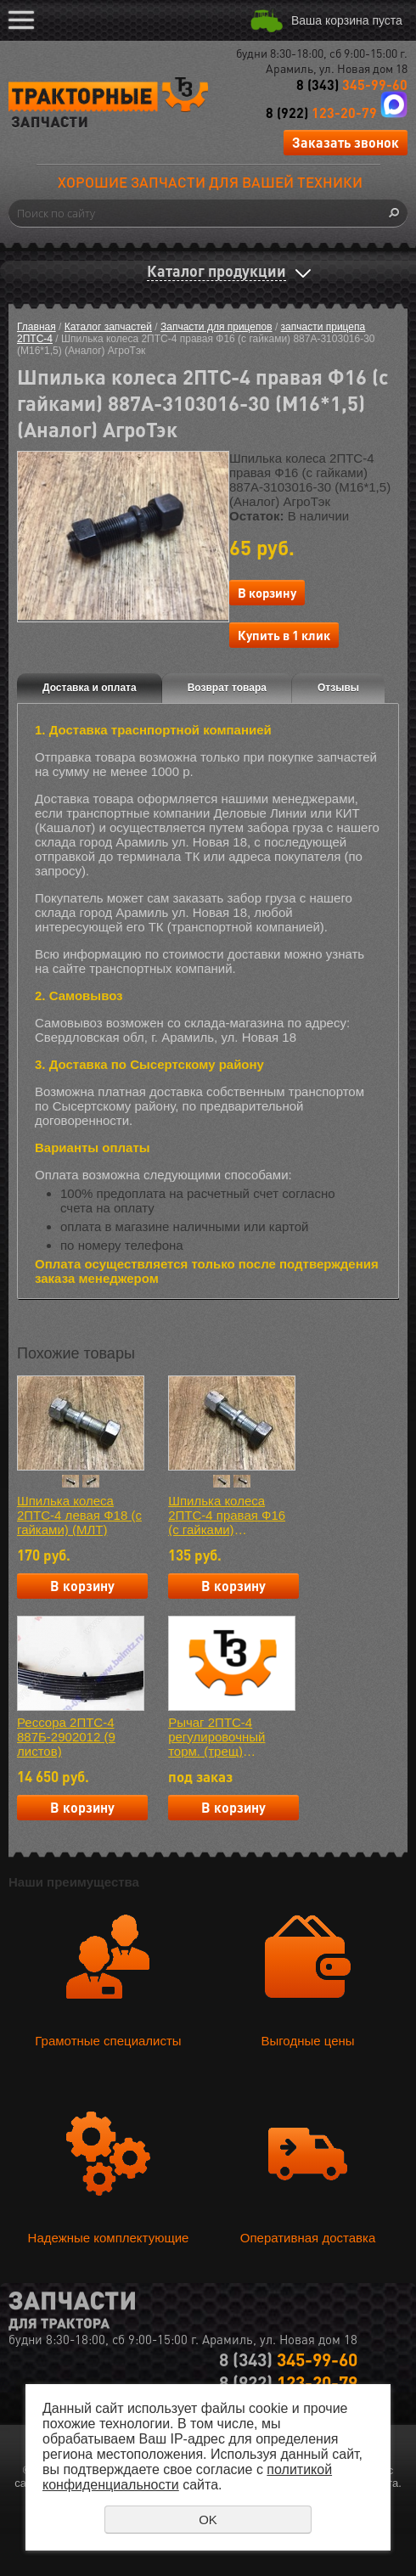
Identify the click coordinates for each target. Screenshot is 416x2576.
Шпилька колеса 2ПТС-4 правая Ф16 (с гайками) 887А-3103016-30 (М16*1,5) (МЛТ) (226, 1515)
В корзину (267, 592)
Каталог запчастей (108, 327)
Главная (36, 327)
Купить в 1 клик (284, 635)
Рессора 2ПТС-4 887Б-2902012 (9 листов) (66, 1736)
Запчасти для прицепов (216, 327)
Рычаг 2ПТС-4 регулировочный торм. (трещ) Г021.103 (216, 1736)
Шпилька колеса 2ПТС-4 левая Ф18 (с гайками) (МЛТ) (79, 1515)
